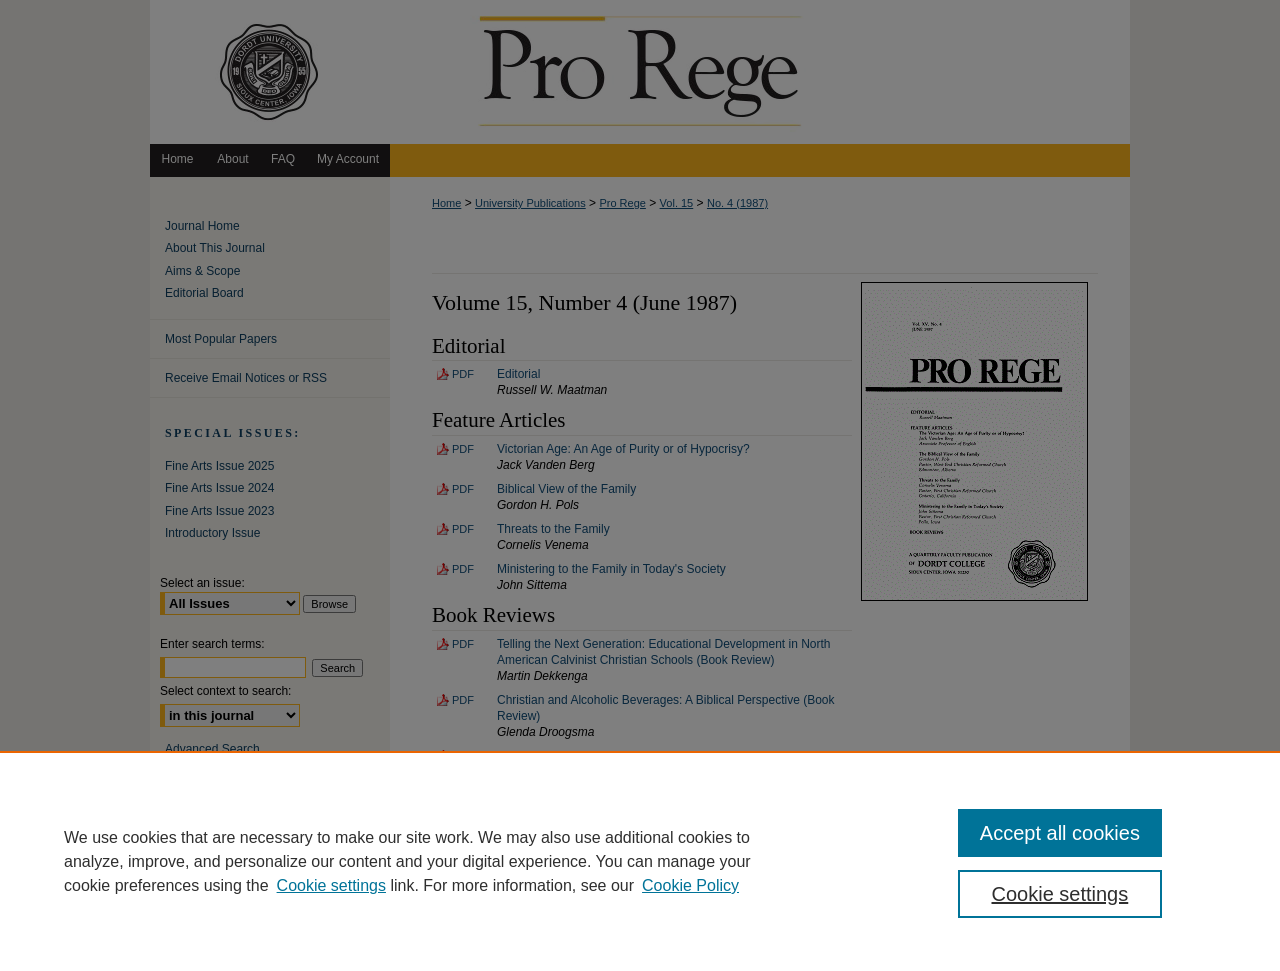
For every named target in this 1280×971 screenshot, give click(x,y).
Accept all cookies (1060, 833)
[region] (640, 861)
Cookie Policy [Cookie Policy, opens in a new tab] (690, 885)
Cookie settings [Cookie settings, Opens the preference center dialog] (1060, 894)
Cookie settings (331, 885)
